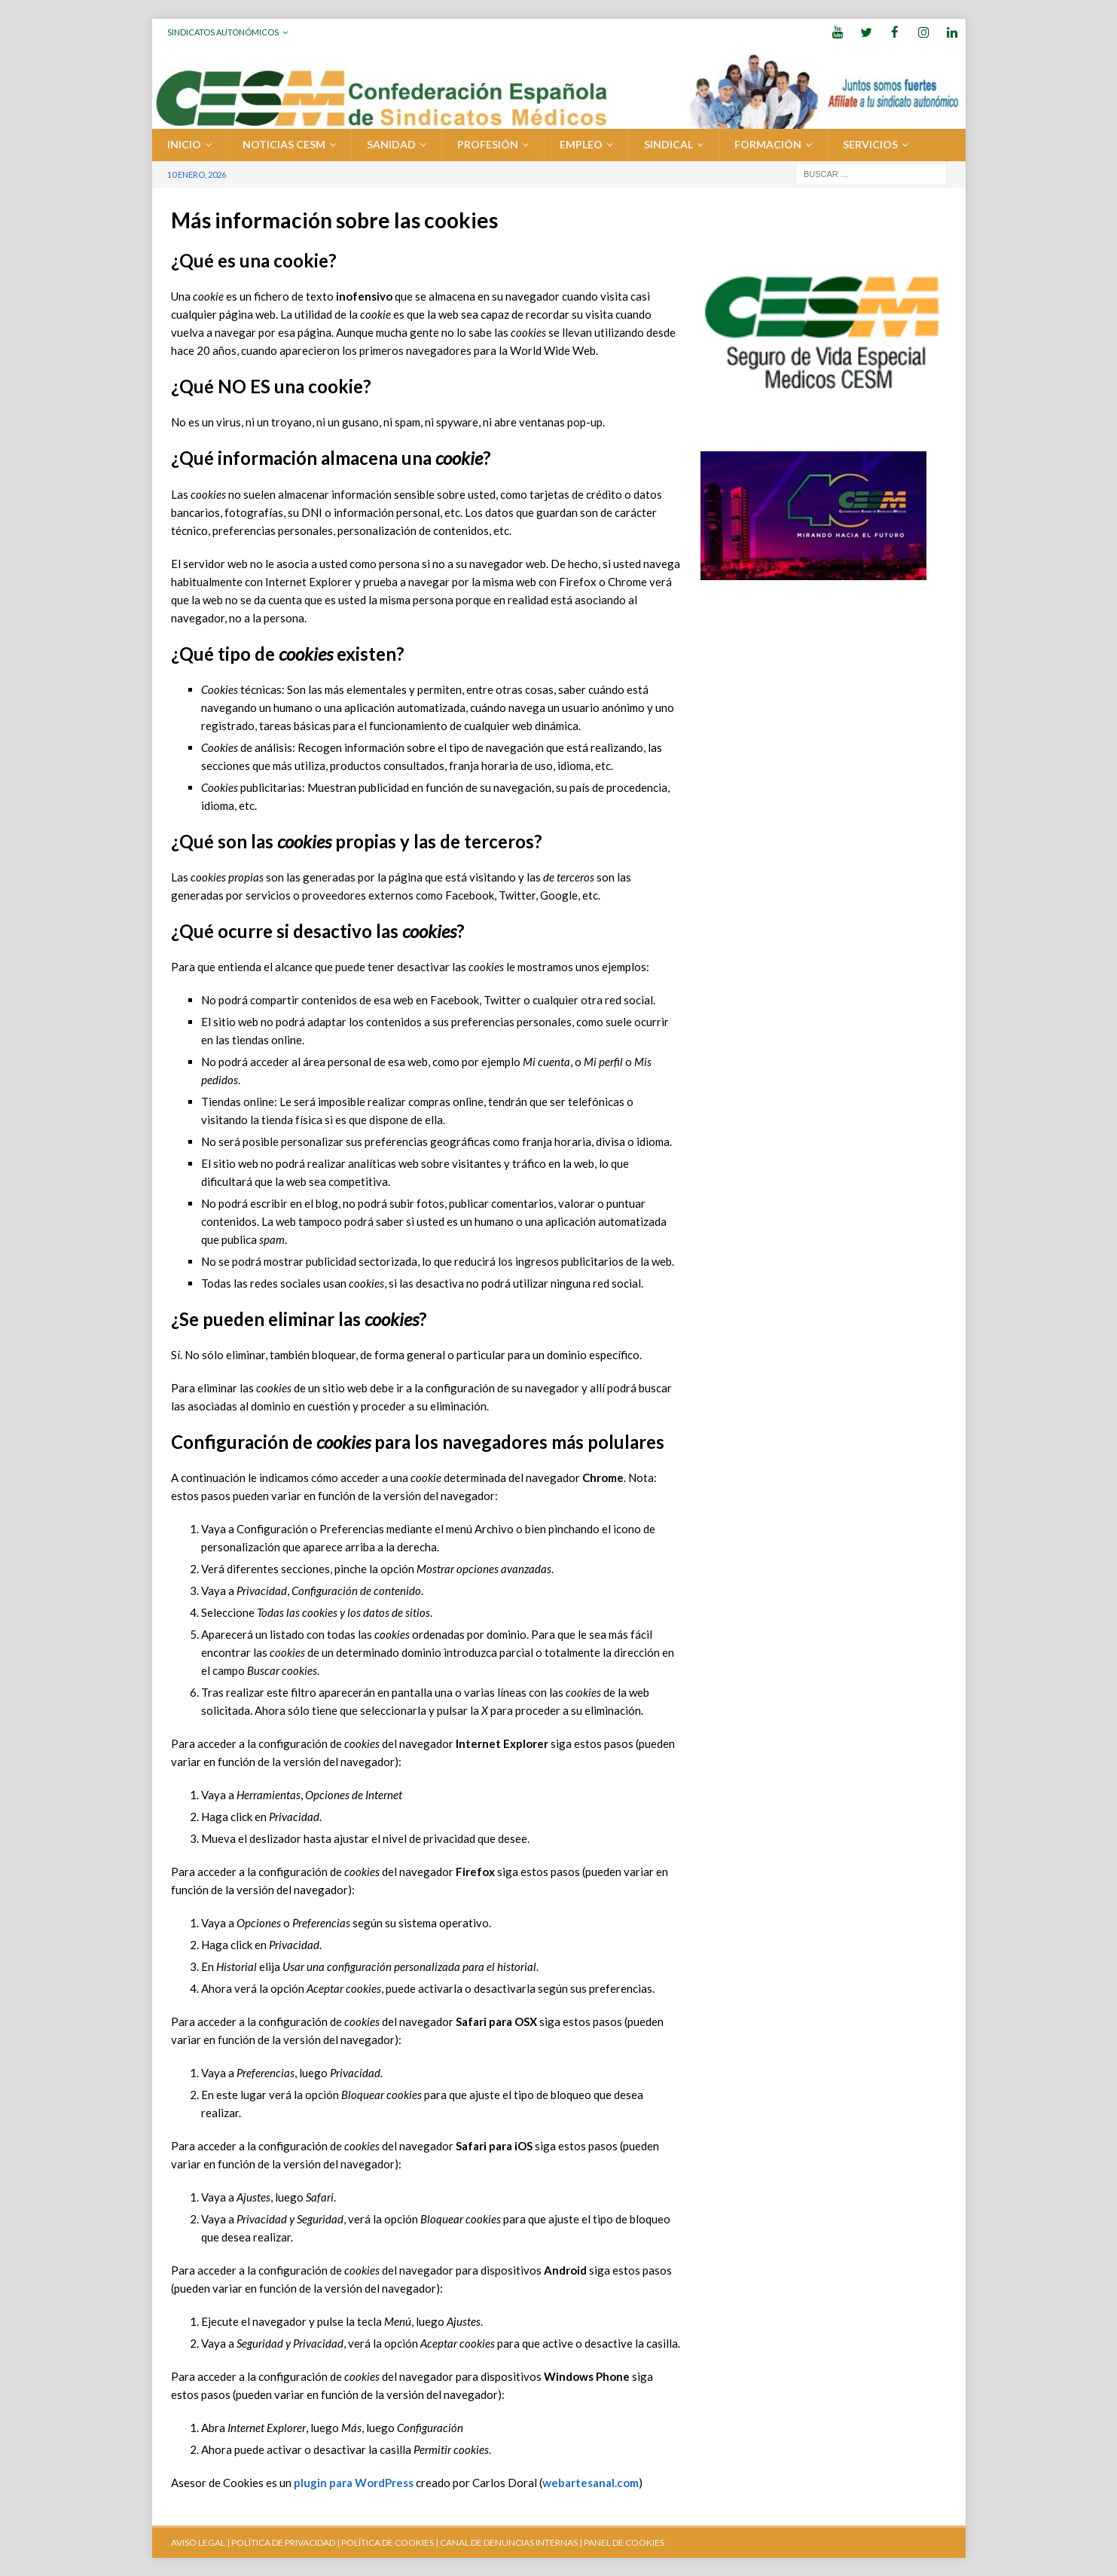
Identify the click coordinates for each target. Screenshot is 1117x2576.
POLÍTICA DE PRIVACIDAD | (285, 2541)
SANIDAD (391, 143)
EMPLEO (581, 143)
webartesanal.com (590, 2482)
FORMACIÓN (767, 143)
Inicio (184, 143)
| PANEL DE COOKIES (621, 2541)
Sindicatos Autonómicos (223, 32)
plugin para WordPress (354, 2482)
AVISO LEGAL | (200, 2541)
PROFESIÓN (487, 143)
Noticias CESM (284, 143)
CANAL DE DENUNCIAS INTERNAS (508, 2541)
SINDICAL (668, 143)
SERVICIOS (870, 143)
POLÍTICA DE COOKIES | (389, 2541)
